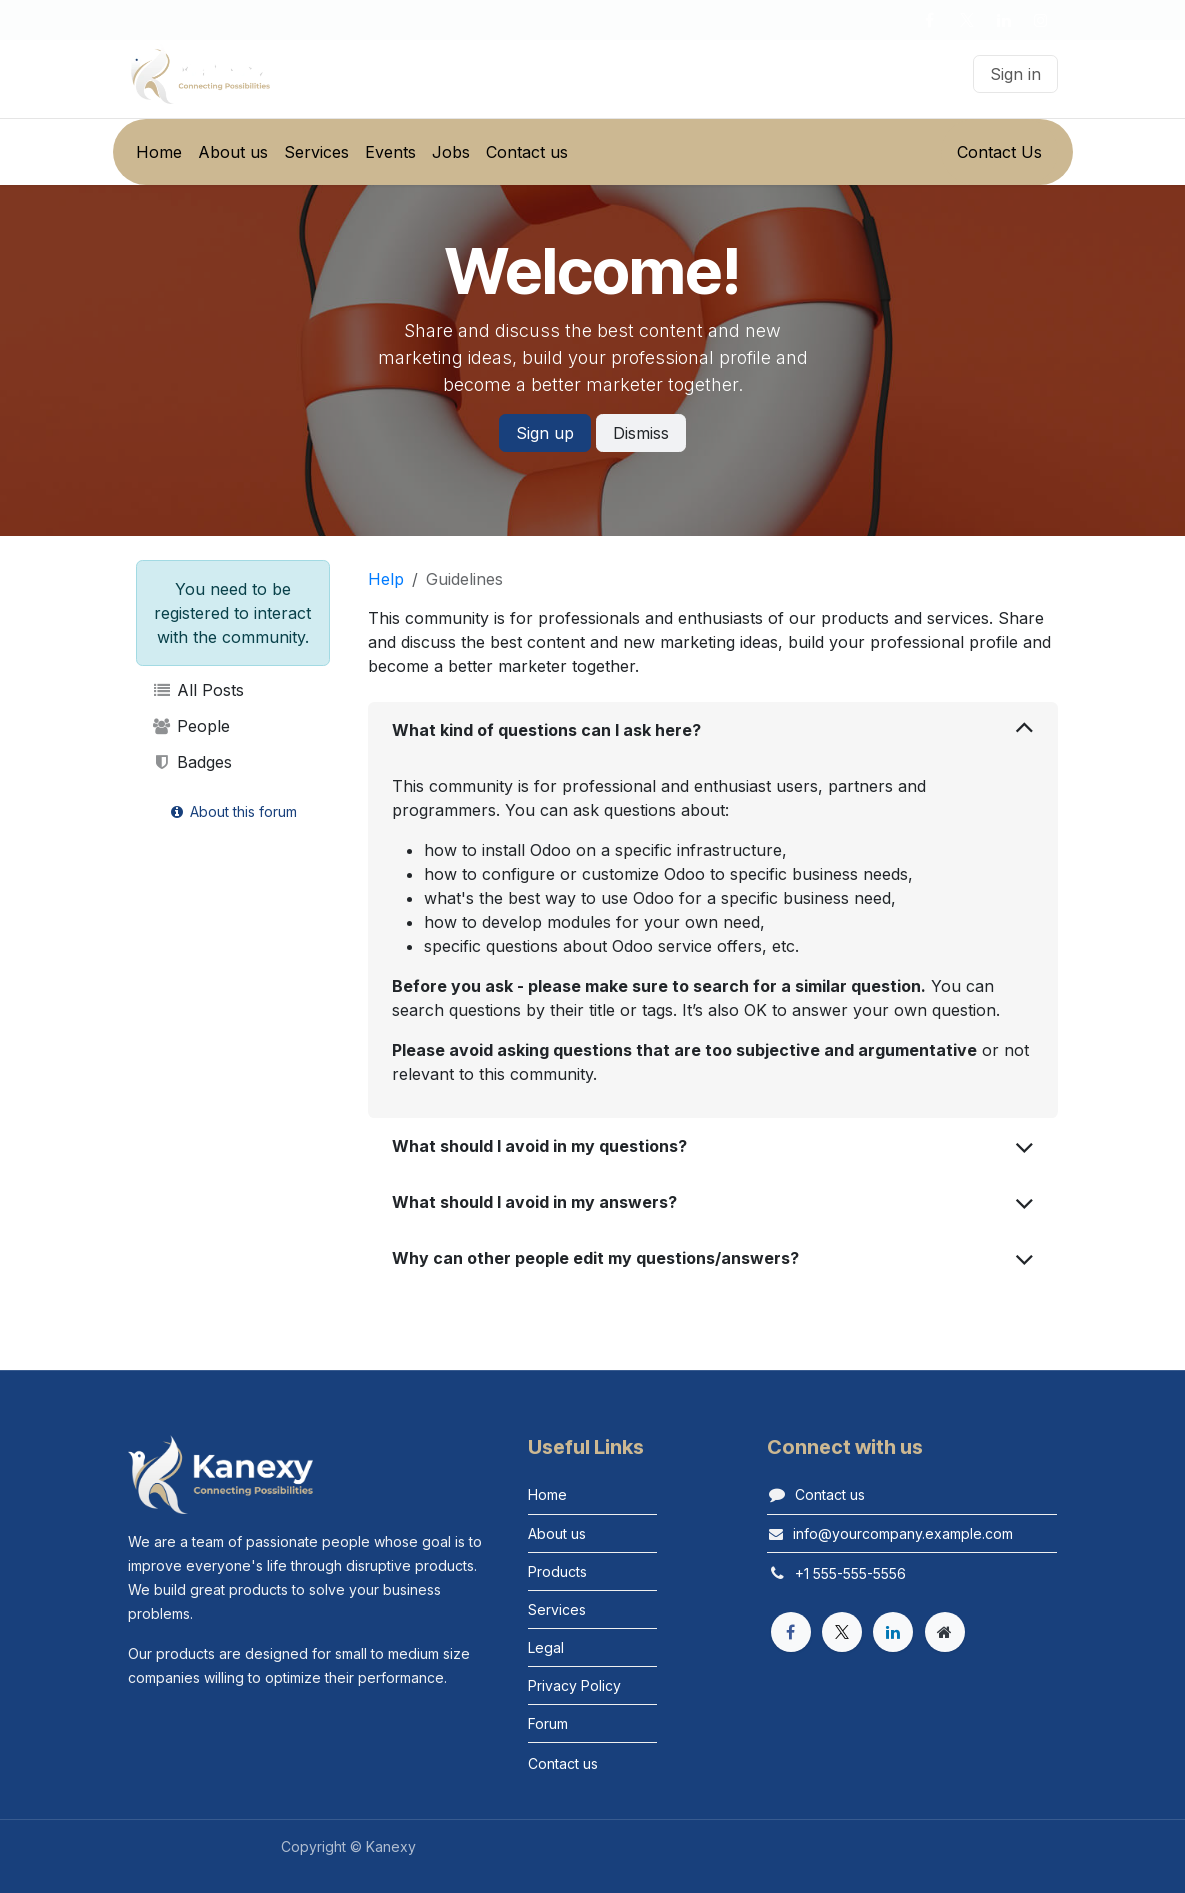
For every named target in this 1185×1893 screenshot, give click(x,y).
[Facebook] (930, 20)
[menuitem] (159, 152)
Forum (548, 1723)
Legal (546, 1647)
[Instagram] (1041, 20)
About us (557, 1533)
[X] (967, 20)
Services (557, 1609)
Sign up (545, 433)
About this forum (232, 811)
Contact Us (999, 152)
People (191, 726)
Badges (192, 762)
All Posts (198, 690)
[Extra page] (945, 1632)
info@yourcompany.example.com (903, 1533)
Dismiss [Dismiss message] (641, 433)
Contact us (830, 1494)
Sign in (1015, 74)
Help (386, 579)
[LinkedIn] (1004, 20)
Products (557, 1571)
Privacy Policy (574, 1685)
